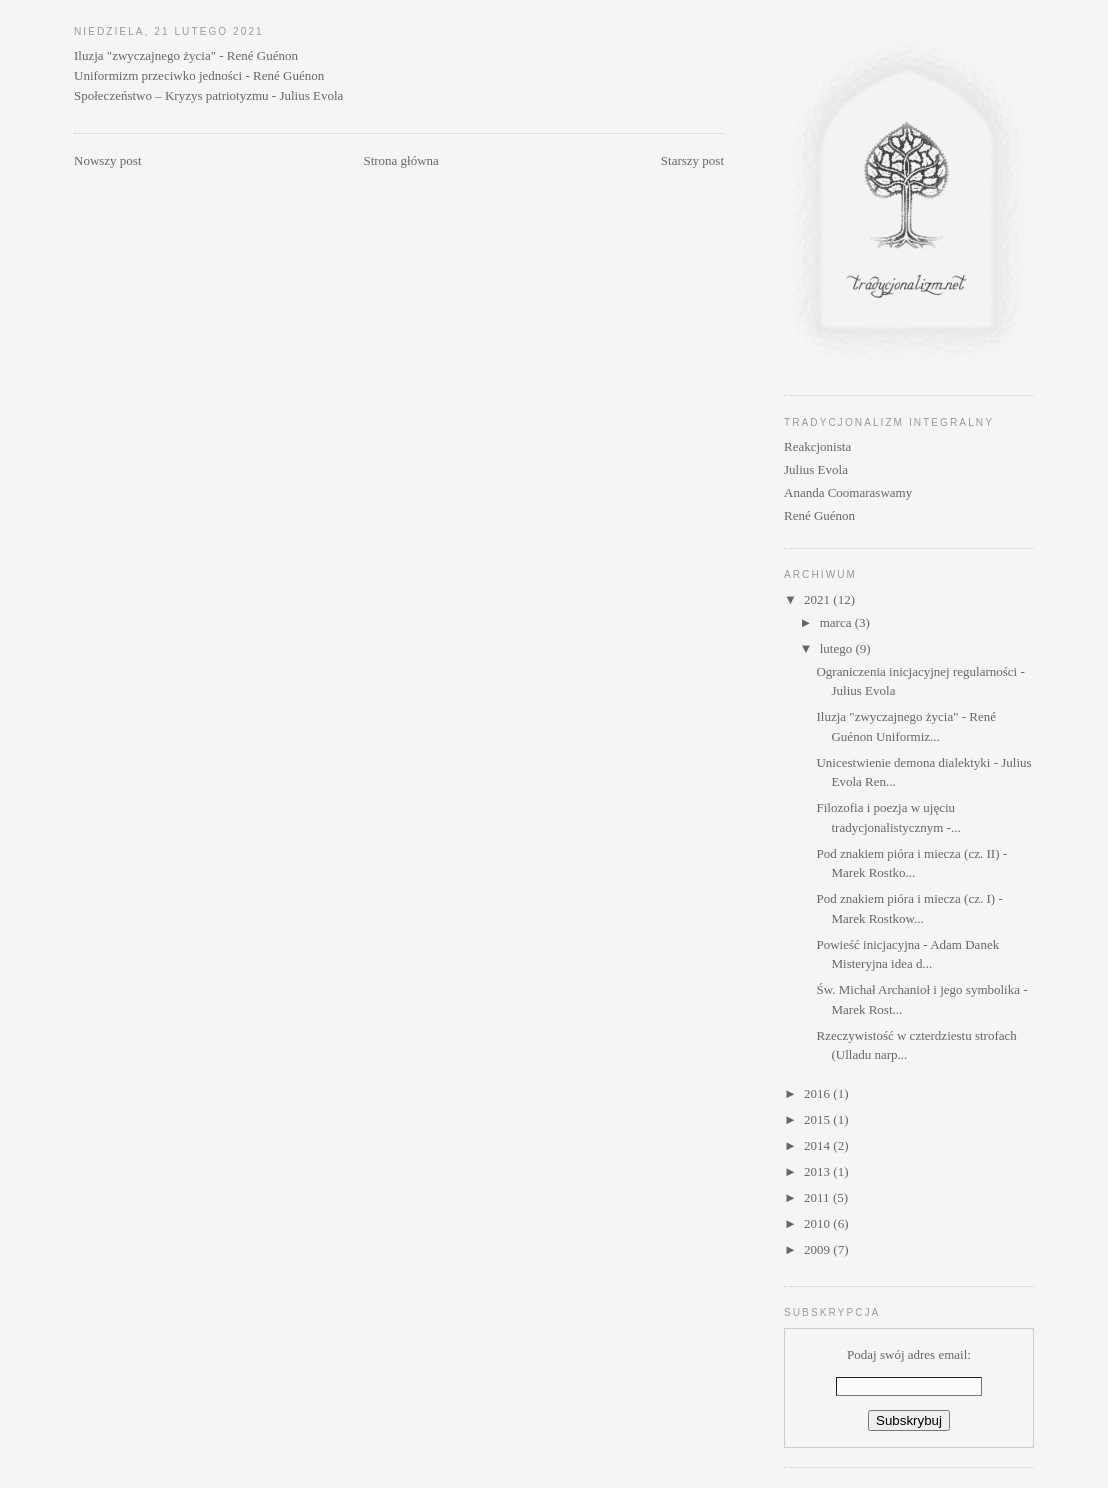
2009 (818, 1249)
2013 (818, 1171)
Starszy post (692, 160)
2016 (818, 1093)
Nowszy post (108, 160)
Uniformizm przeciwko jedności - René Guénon (199, 75)
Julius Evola (816, 469)
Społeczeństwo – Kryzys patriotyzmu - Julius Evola (208, 95)
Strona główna (400, 160)
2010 (818, 1223)
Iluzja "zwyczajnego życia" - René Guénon (186, 55)
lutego (838, 648)
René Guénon (819, 515)
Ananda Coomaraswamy (848, 492)
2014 (818, 1145)
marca (837, 622)
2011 (818, 1197)
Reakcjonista (817, 446)
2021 (818, 599)
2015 (818, 1119)
